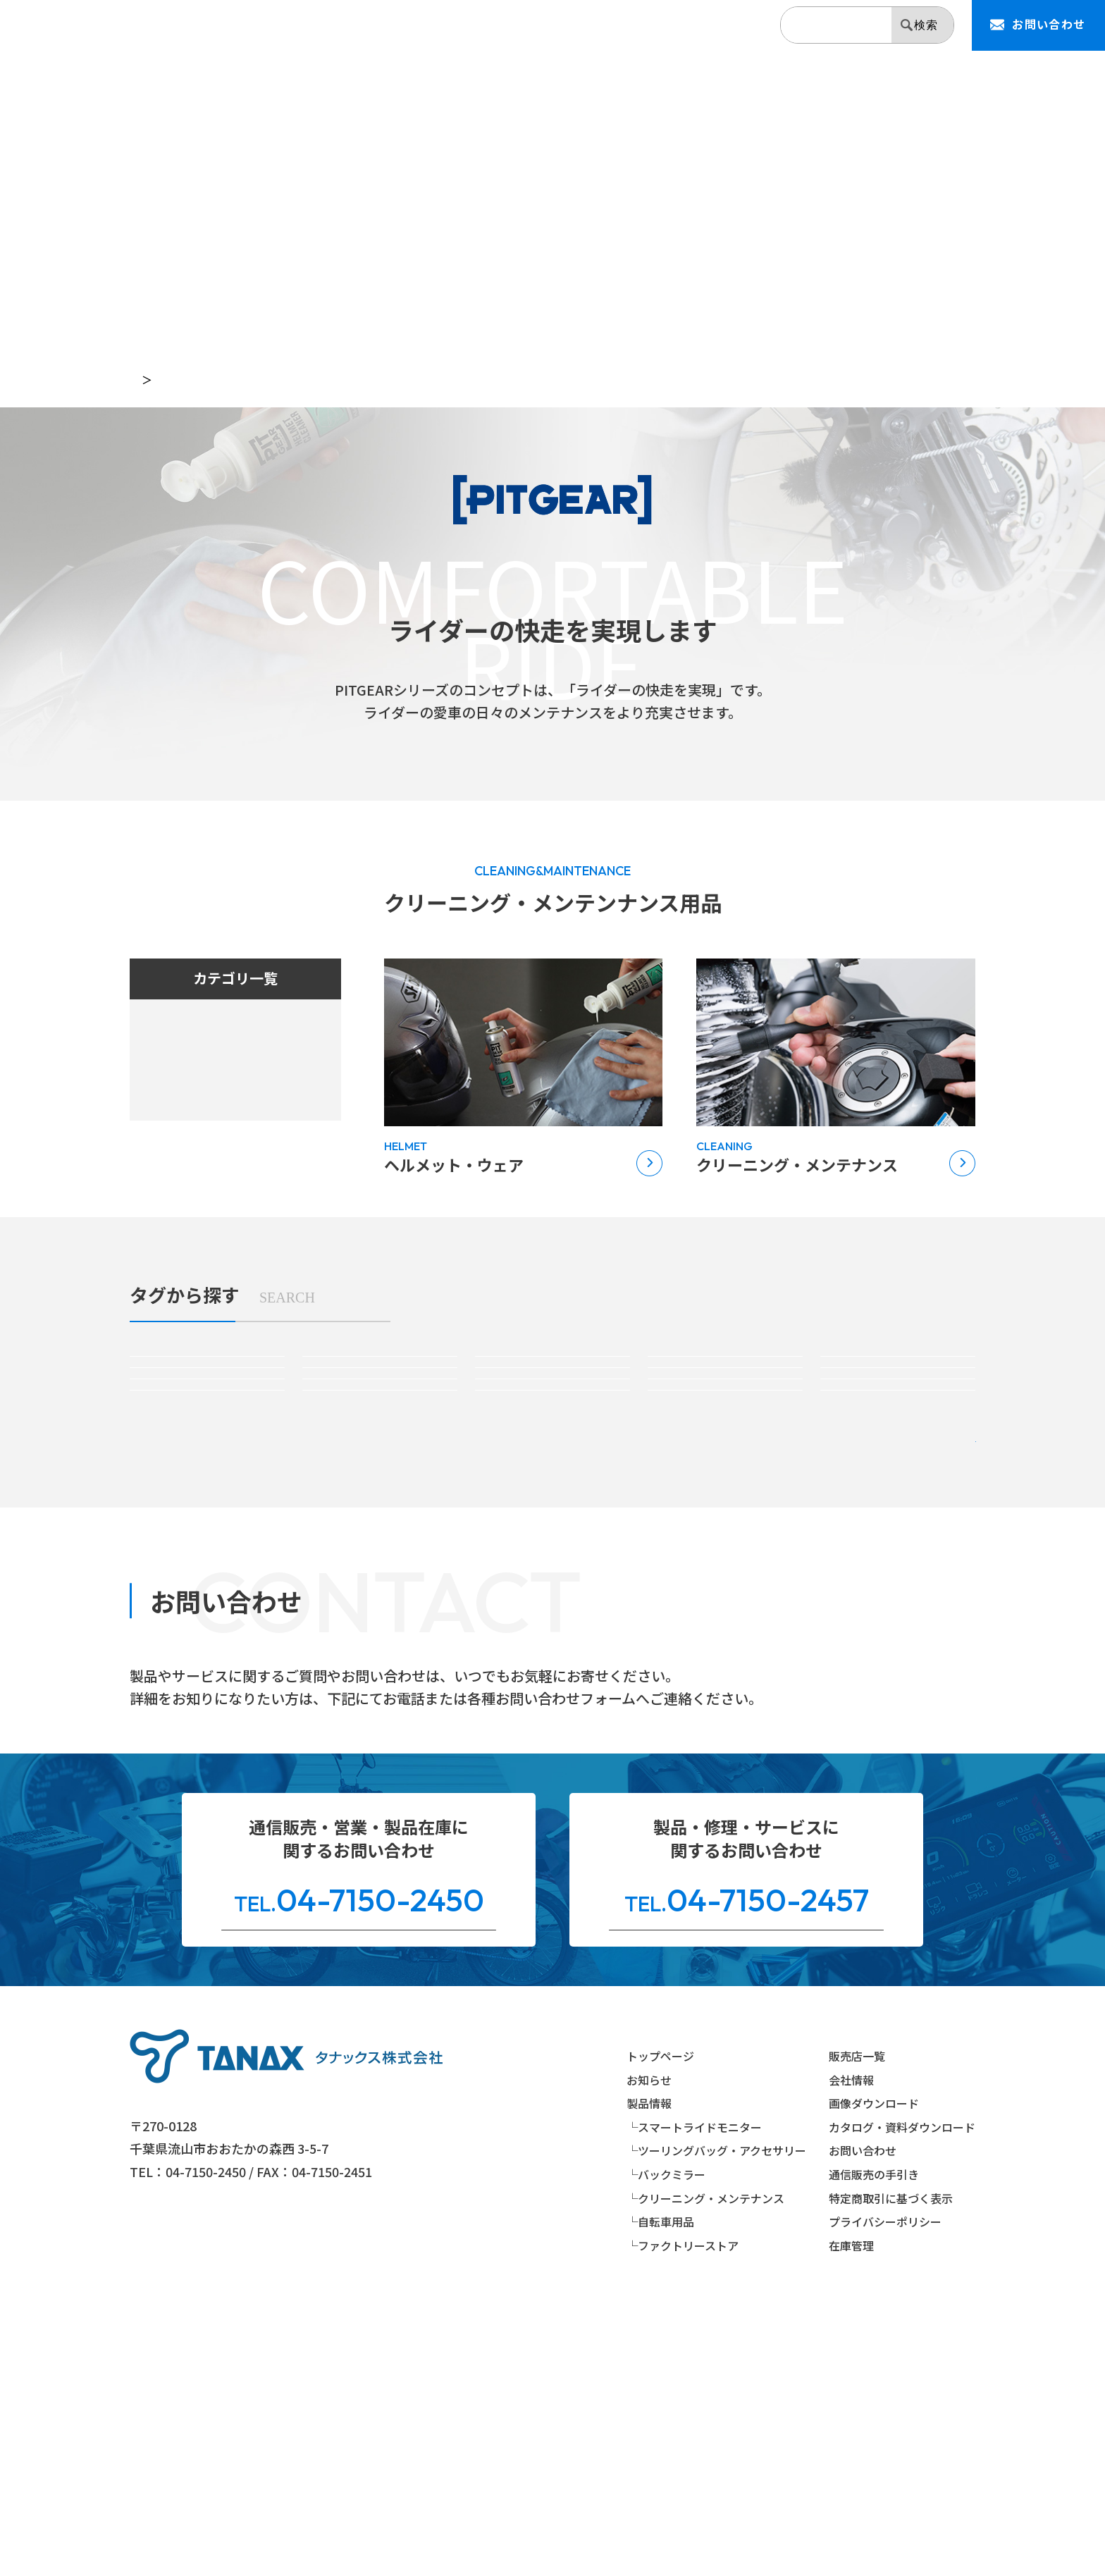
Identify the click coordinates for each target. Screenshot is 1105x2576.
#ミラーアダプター (898, 1501)
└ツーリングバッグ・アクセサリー (716, 2414)
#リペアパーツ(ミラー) (379, 1545)
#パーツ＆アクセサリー (725, 1458)
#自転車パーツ (725, 1545)
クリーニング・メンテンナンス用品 (228, 1129)
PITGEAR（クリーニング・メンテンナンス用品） (342, 379)
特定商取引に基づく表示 (891, 2461)
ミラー (164, 1099)
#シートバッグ (725, 1405)
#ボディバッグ (379, 1458)
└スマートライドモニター (694, 2390)
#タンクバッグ (552, 1405)
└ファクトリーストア (682, 2509)
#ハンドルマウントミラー (207, 1501)
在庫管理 (851, 2509)
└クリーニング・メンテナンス (705, 2461)
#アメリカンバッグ (207, 1458)
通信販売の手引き (874, 2438)
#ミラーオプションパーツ (725, 1501)
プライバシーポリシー (885, 2485)
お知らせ (500, 27)
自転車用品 (177, 1160)
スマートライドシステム (203, 1038)
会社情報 (728, 27)
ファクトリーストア (191, 1190)
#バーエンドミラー (552, 1501)
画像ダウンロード (874, 2367)
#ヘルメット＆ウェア (552, 1545)
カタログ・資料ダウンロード (902, 2390)
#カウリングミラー (379, 1501)
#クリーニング (207, 1545)
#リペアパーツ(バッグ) (897, 1458)
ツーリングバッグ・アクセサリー (222, 1069)
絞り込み (890, 1627)
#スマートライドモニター (207, 1405)
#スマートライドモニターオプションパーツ (379, 1405)
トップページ (161, 379)
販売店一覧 (650, 27)
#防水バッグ (552, 1458)
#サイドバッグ (897, 1405)
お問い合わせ (862, 2414)
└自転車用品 (660, 2485)
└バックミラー (665, 2438)
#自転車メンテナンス (898, 1545)
